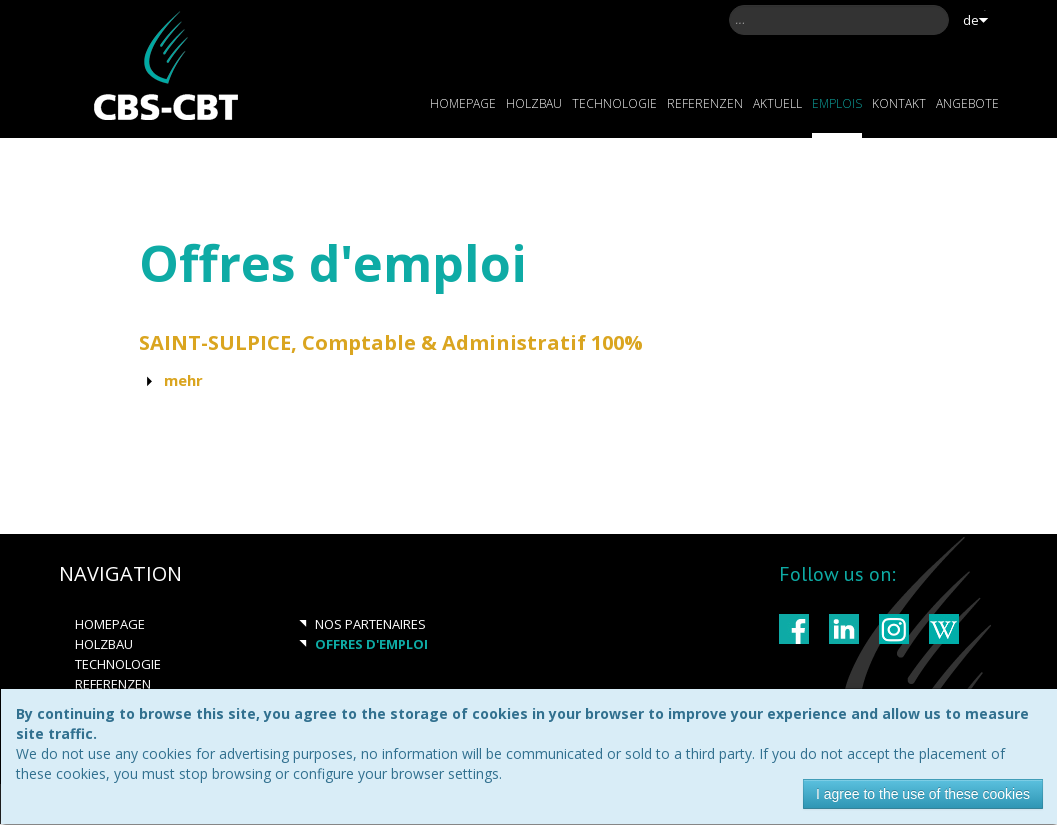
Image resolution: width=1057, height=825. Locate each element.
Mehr (183, 380)
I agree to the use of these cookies (923, 794)
